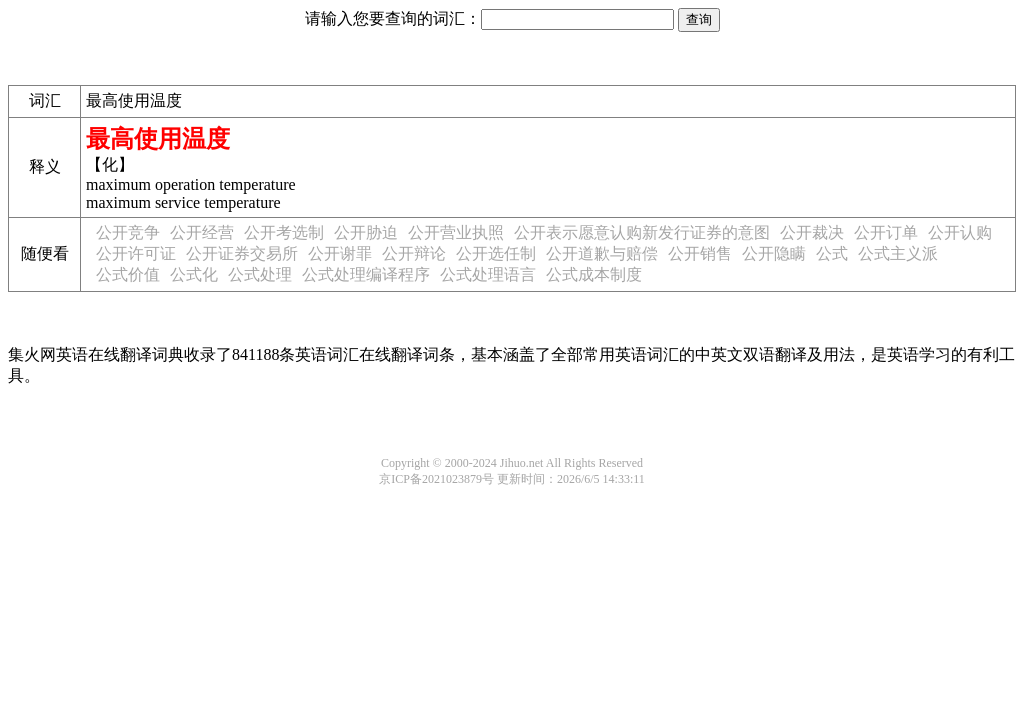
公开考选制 (284, 232)
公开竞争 (128, 232)
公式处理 (260, 274)
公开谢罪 (340, 253)
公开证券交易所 (242, 253)
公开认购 (960, 232)
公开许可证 (136, 253)
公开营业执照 (456, 232)
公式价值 (128, 274)
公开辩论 (414, 253)
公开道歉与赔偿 (602, 253)
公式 (832, 253)
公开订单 (886, 232)
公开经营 (202, 232)
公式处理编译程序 (366, 274)
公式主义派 (898, 253)
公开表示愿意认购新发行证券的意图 (642, 232)
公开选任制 (496, 253)
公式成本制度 (594, 274)
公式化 (194, 274)
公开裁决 (812, 232)
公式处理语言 (488, 274)
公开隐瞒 (774, 253)
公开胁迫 (366, 232)
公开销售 (700, 253)
